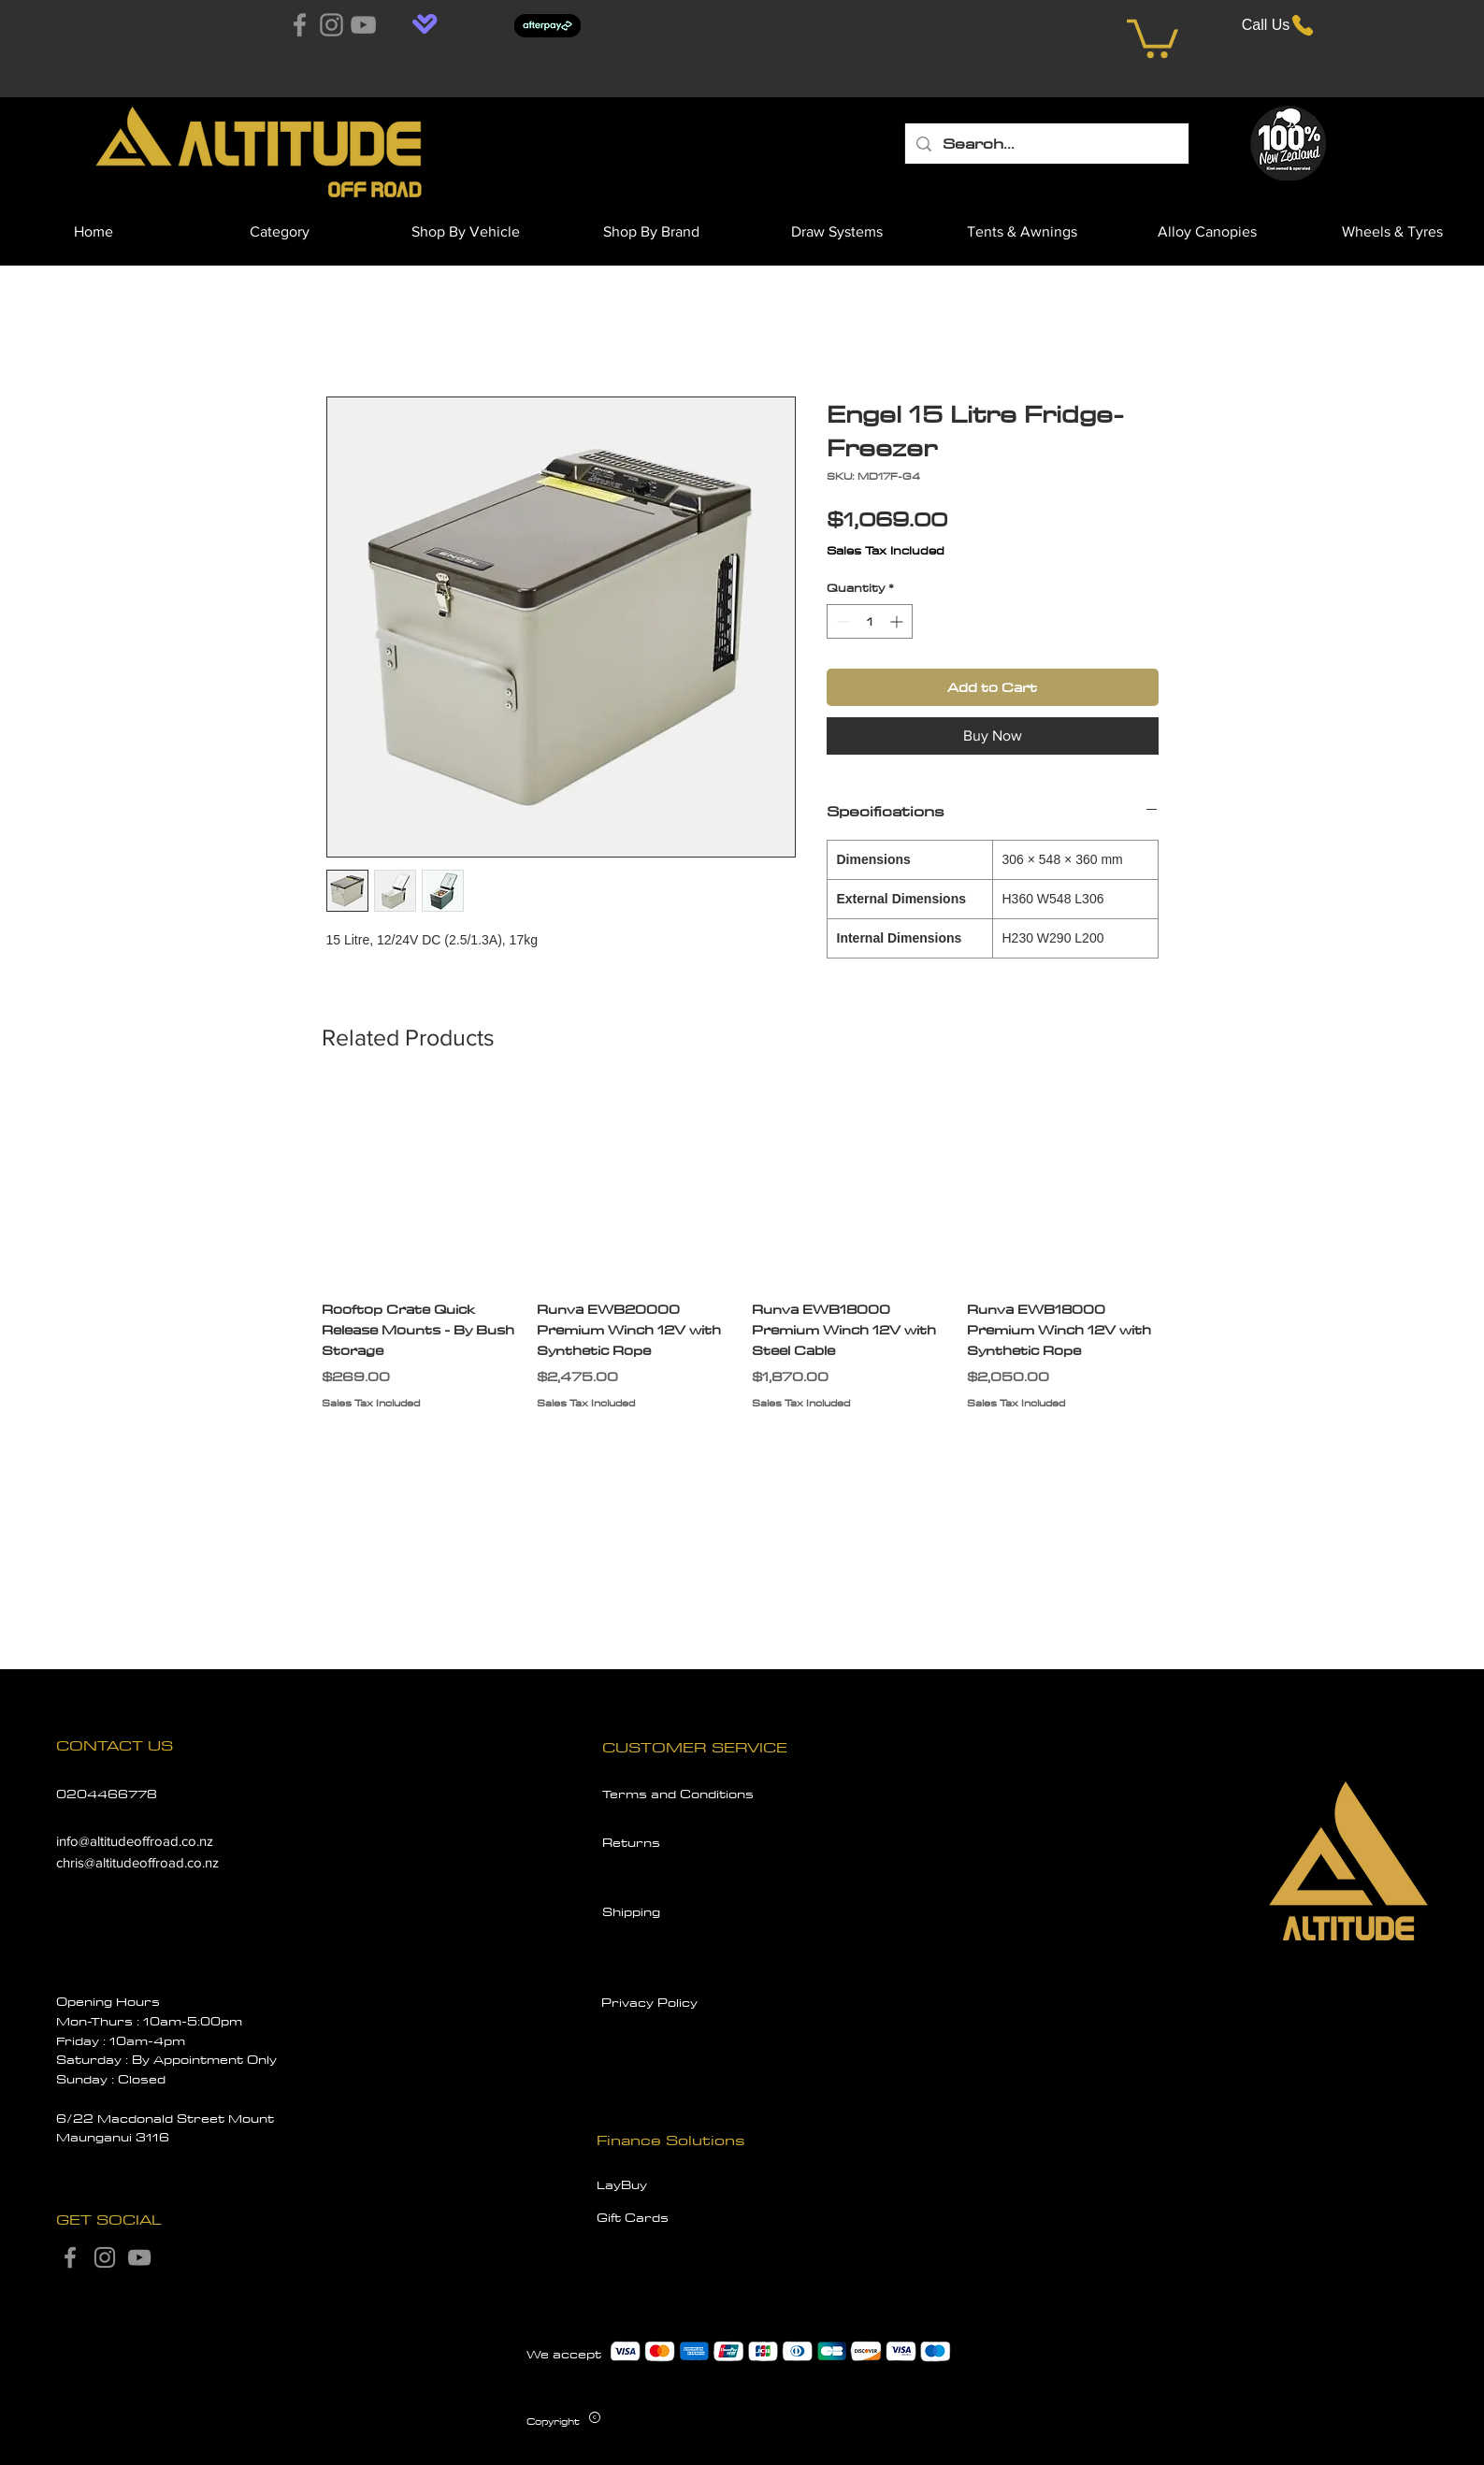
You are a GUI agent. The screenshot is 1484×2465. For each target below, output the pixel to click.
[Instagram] (331, 24)
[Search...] (1046, 143)
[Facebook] (299, 24)
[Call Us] (1279, 24)
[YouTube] (363, 24)
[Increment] (898, 621)
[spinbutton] (869, 621)
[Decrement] (841, 621)
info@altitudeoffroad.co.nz (134, 1841)
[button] (1152, 36)
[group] (742, 1260)
